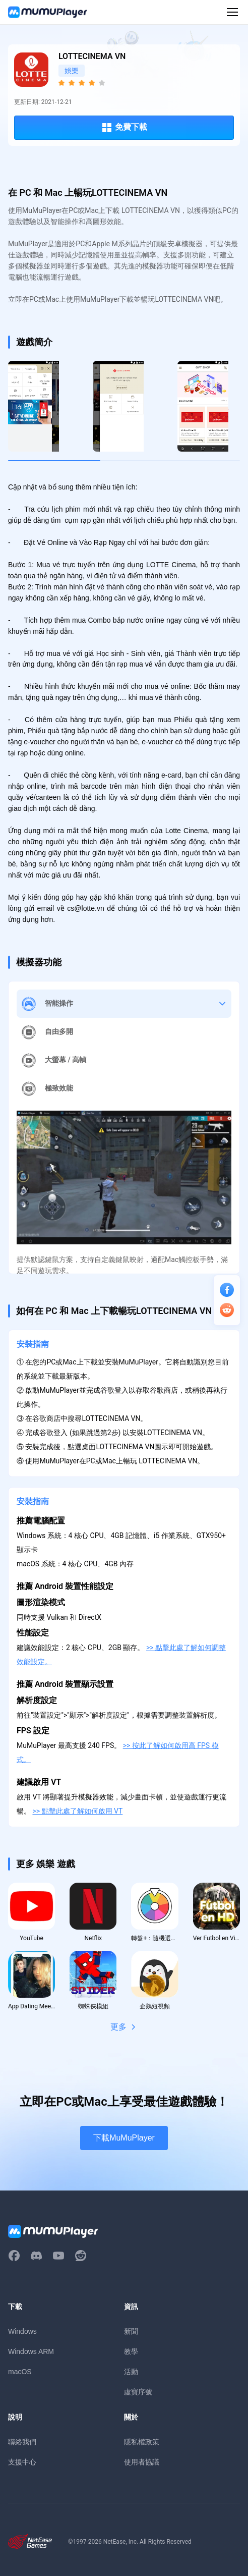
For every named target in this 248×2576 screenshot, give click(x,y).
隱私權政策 (141, 2442)
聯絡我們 (22, 2442)
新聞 (131, 2331)
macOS (20, 2372)
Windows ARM (31, 2351)
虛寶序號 (138, 2392)
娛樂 (72, 71)
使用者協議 (141, 2462)
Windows (22, 2331)
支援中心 (22, 2462)
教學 (131, 2351)
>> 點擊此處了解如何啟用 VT (77, 1811)
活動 (131, 2372)
